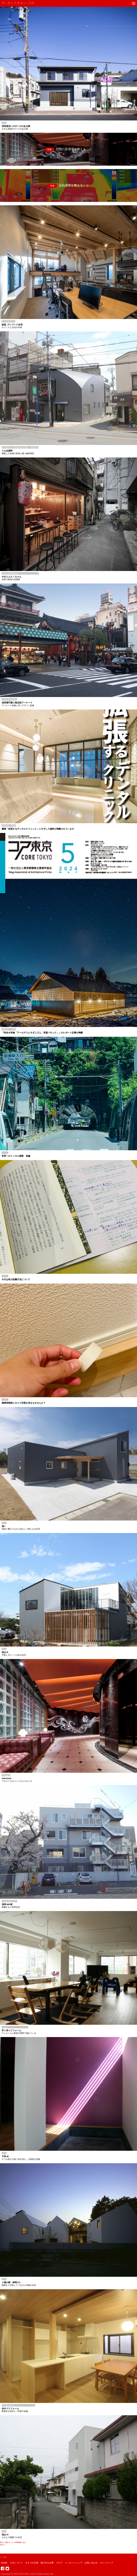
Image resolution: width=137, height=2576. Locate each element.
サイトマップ (106, 2562)
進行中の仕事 (47, 2562)
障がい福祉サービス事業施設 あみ (13, 2542)
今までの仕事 (31, 2562)
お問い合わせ (91, 2562)
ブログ (59, 2562)
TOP (4, 2557)
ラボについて (16, 2562)
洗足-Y (2, 2545)
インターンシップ (73, 2562)
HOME (4, 2562)
